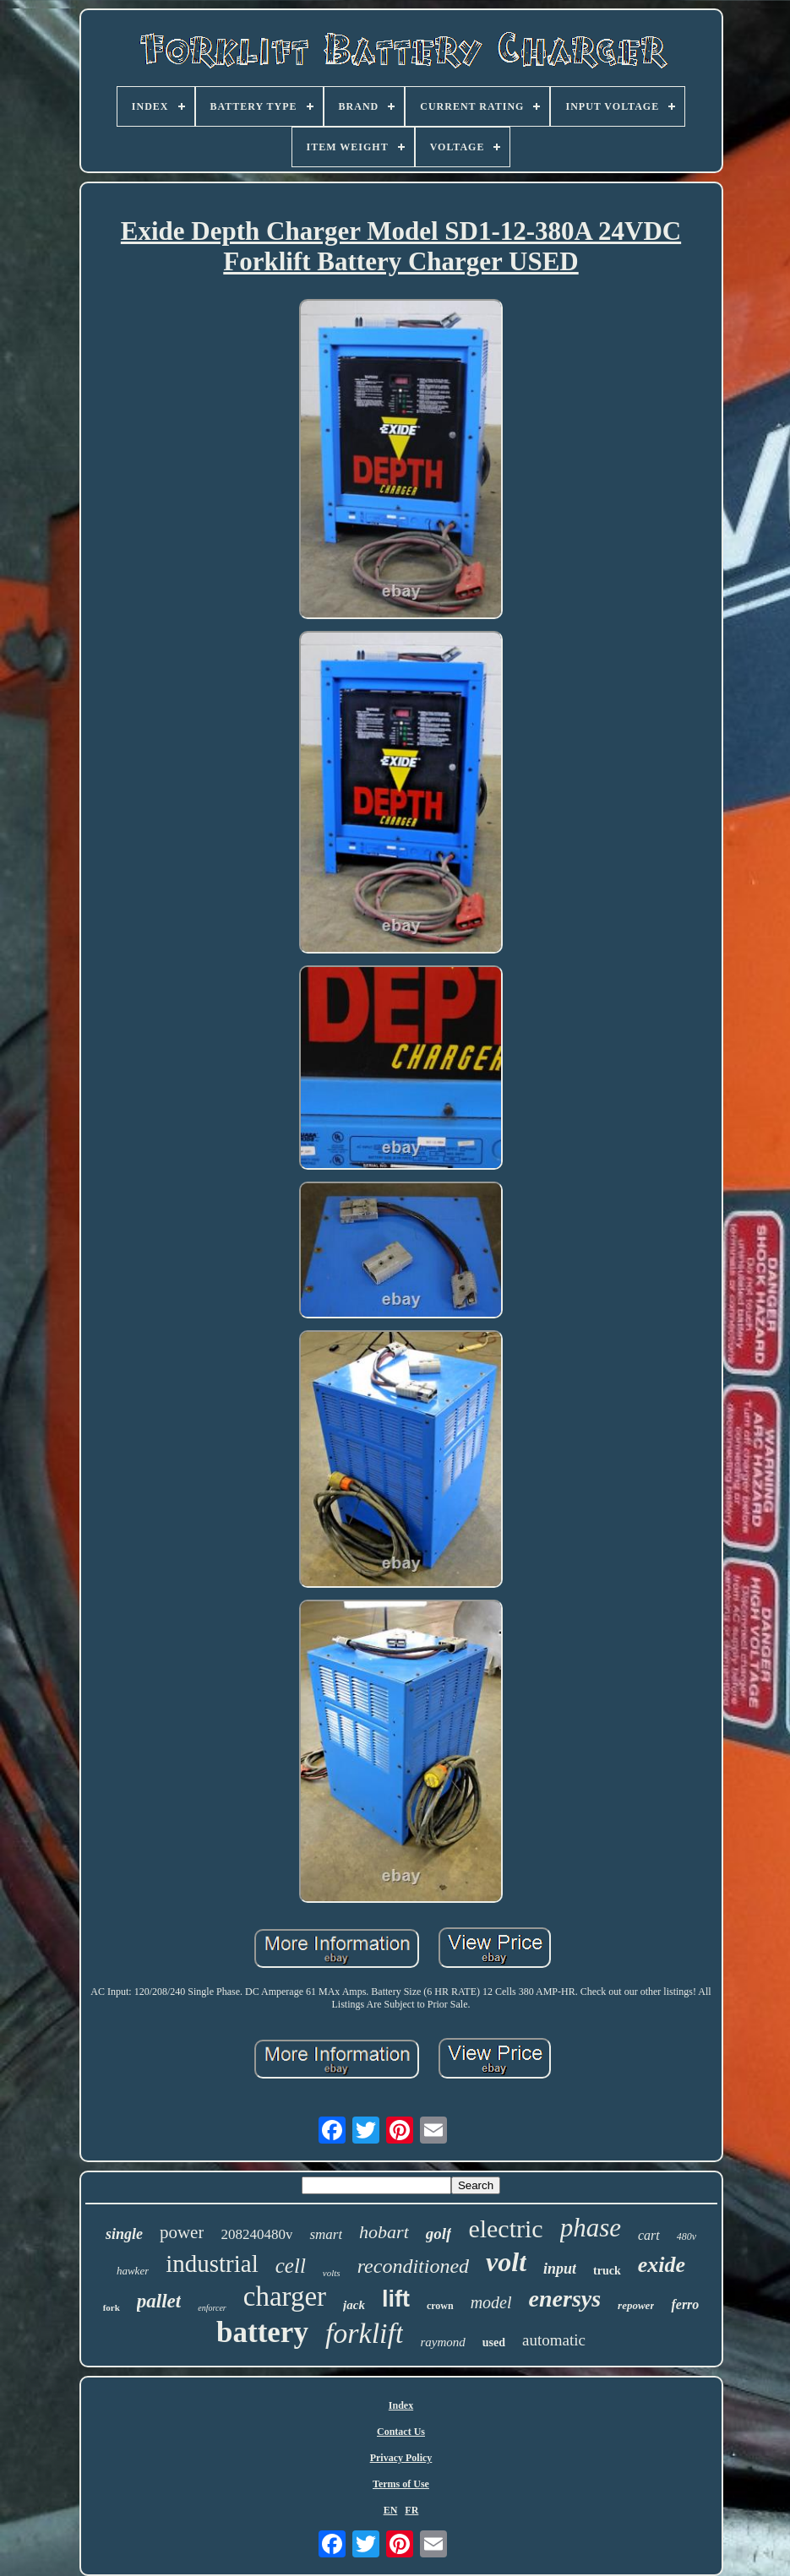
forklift (364, 2333)
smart (325, 2234)
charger (284, 2296)
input (559, 2268)
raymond (442, 2342)
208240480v (256, 2234)
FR (411, 2510)
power (182, 2232)
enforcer (212, 2307)
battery (262, 2332)
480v (686, 2236)
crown (440, 2306)
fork (111, 2307)
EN (391, 2510)
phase (590, 2227)
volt (506, 2262)
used (493, 2342)
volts (332, 2273)
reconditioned (413, 2266)
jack (354, 2305)
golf (439, 2233)
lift (396, 2299)
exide (661, 2265)
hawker (133, 2270)
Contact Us (401, 2431)
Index (401, 2405)
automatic (554, 2340)
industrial (212, 2263)
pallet (159, 2301)
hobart (384, 2231)
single (124, 2233)
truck (607, 2270)
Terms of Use (401, 2484)
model (491, 2302)
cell (290, 2265)
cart (649, 2235)
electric (505, 2228)
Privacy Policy (401, 2458)
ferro (685, 2304)
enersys (565, 2298)
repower (636, 2305)
